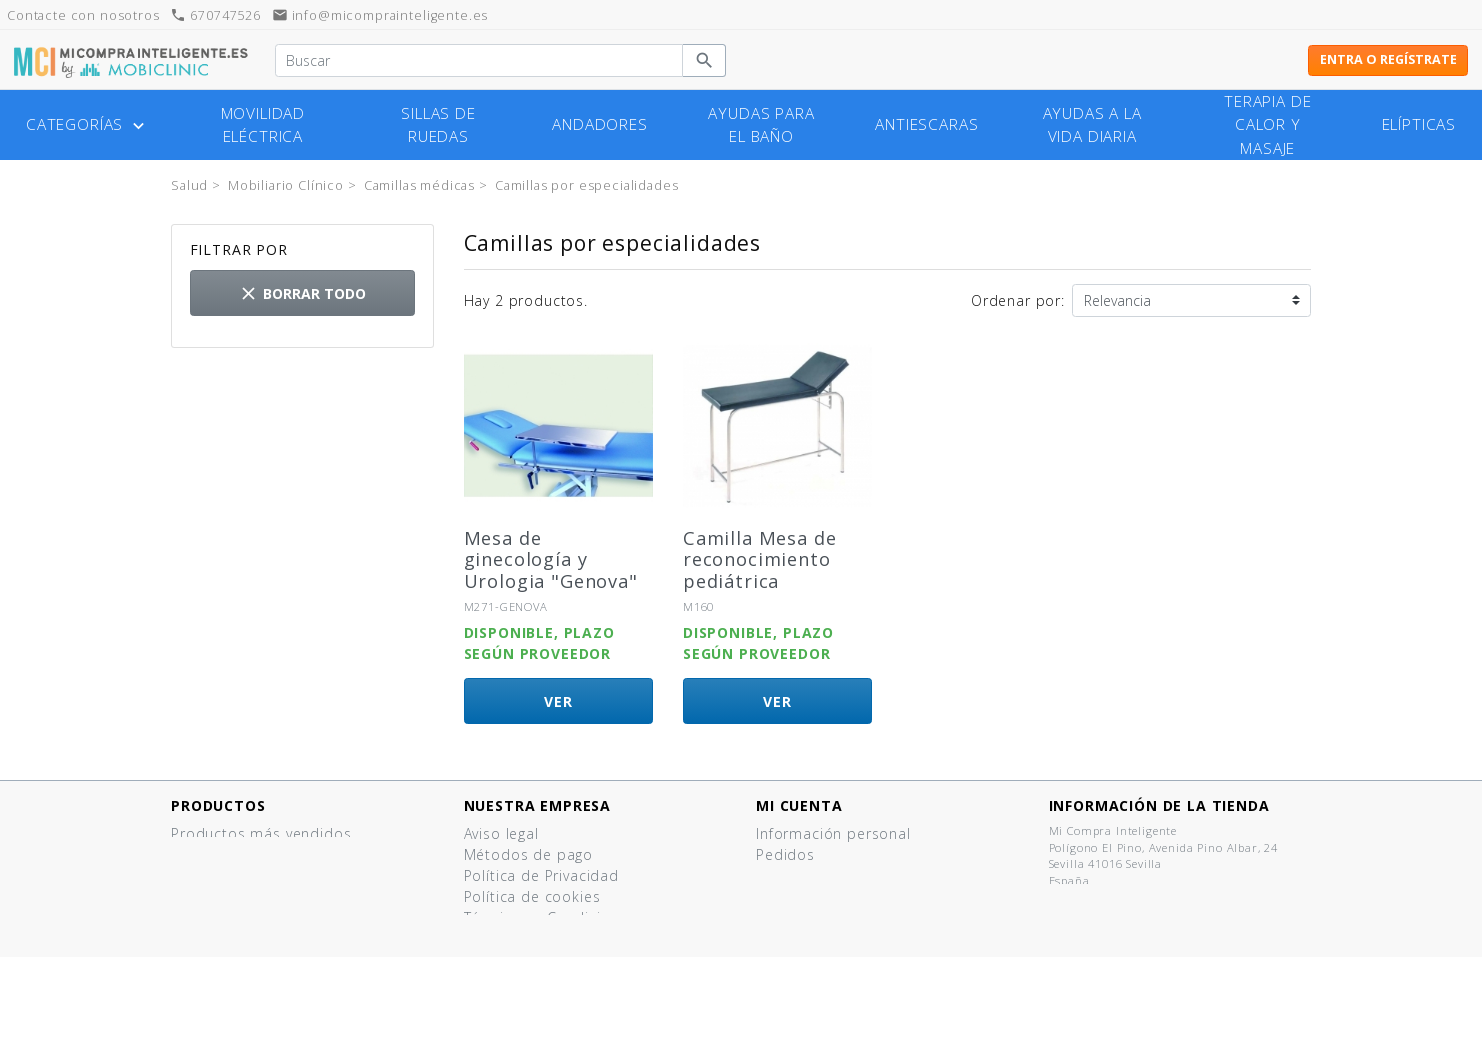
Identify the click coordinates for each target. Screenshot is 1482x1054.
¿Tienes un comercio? (541, 959)
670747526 (215, 15)
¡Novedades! (215, 854)
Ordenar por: (1018, 300)
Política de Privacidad (541, 875)
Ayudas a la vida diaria (1092, 125)
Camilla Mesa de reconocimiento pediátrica (760, 560)
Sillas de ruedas (438, 125)
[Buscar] (479, 61)
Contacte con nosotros (548, 980)
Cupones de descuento (840, 896)
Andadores (600, 124)
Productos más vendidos (261, 833)
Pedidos (785, 854)
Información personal (833, 833)
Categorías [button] (87, 125)
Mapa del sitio (516, 1001)
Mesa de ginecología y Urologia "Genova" (551, 560)
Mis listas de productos (841, 917)
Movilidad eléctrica (263, 125)
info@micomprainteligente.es (380, 15)
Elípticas (1419, 124)
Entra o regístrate (1388, 59)
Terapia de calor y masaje (1267, 124)
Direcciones (798, 875)
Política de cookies (532, 896)
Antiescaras (926, 124)
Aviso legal (501, 833)
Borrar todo (302, 293)
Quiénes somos (520, 938)
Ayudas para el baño (761, 125)
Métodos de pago (529, 854)
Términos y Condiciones (550, 917)
